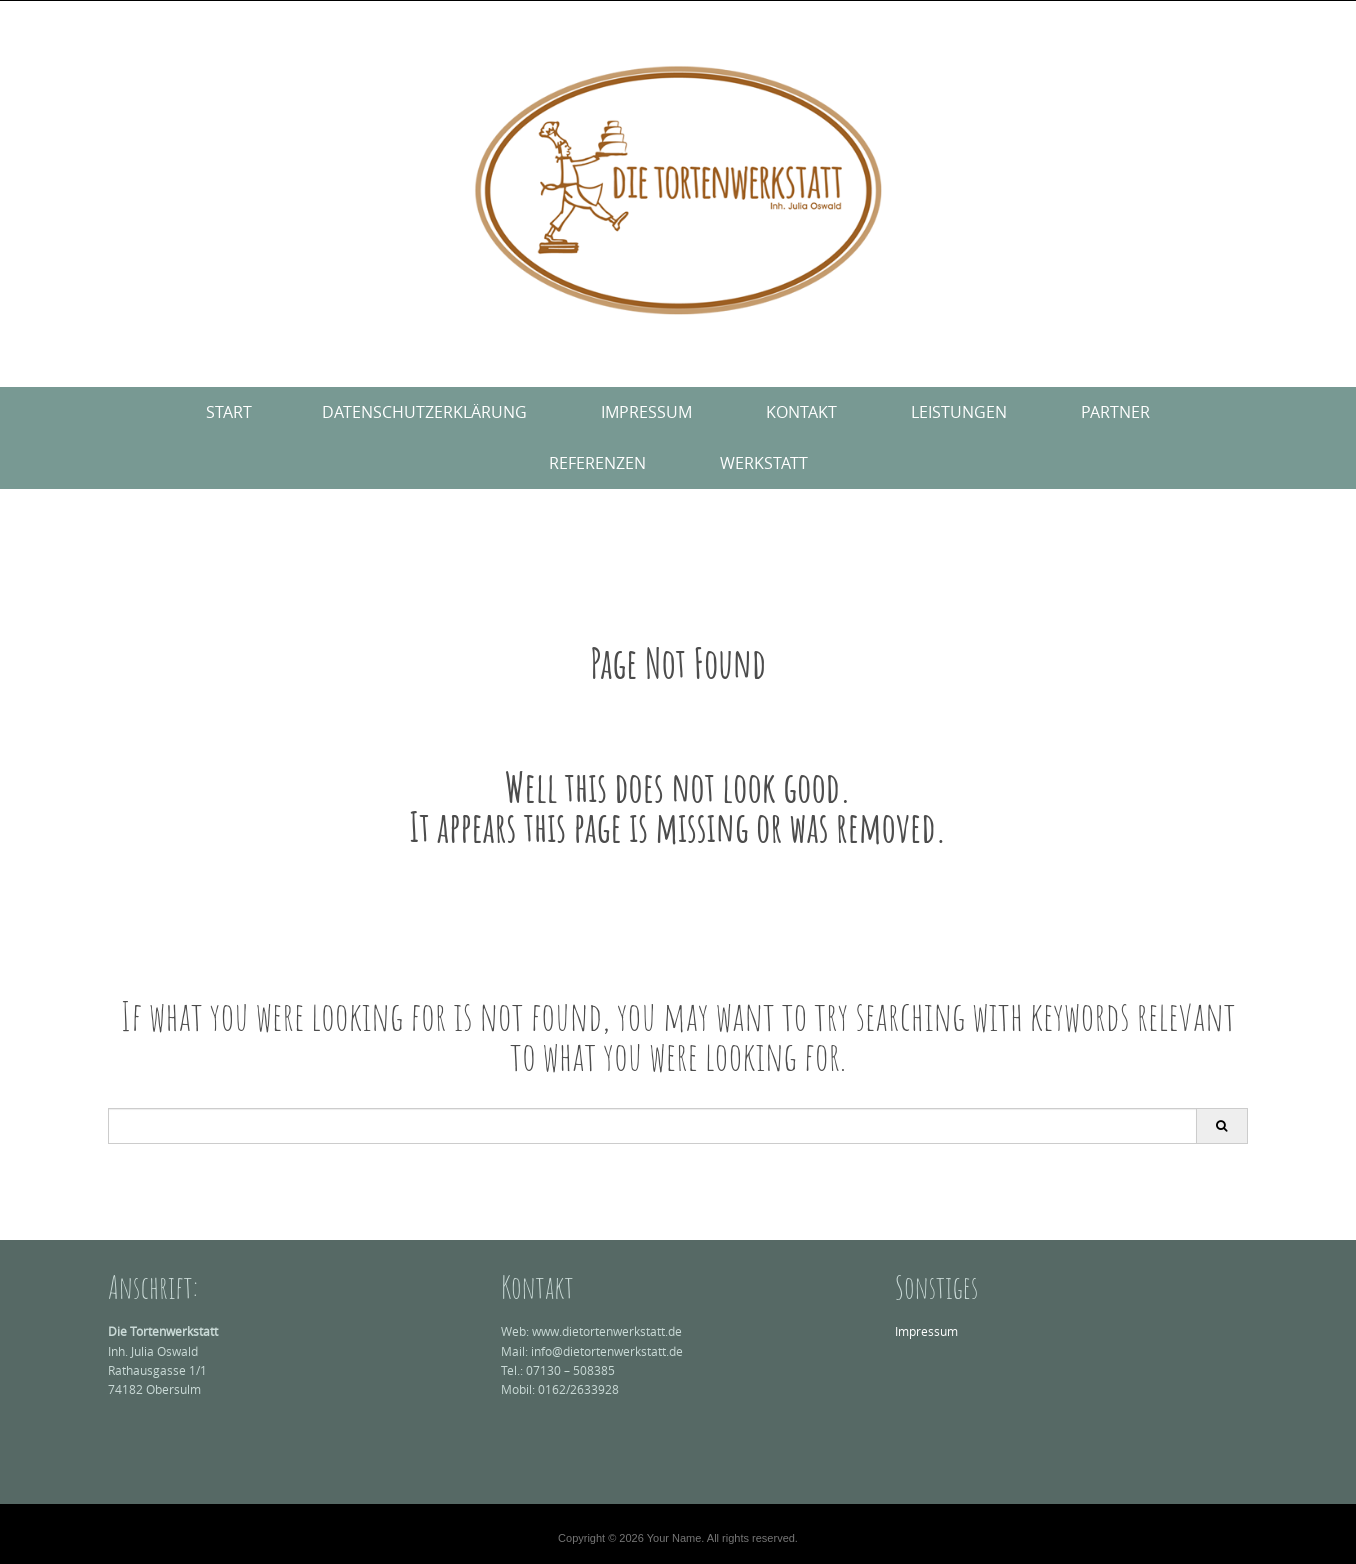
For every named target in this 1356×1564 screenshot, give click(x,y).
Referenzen (597, 463)
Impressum (646, 412)
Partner (1115, 412)
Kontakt (801, 412)
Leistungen (959, 412)
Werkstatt (764, 463)
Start (229, 412)
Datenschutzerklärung (424, 412)
